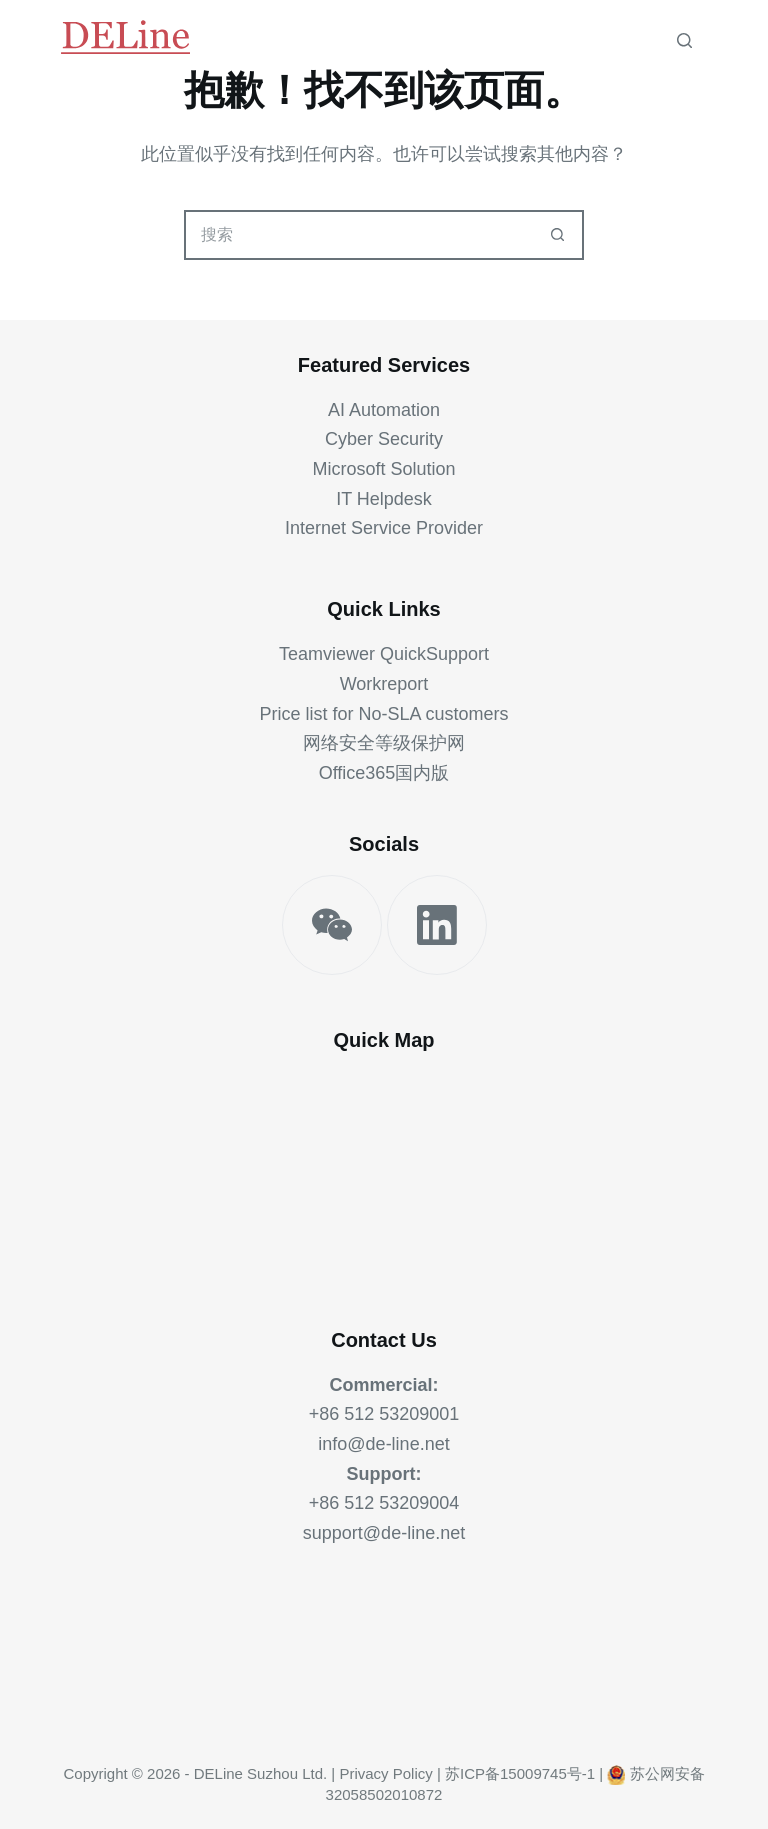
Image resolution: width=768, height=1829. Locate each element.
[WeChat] (332, 925)
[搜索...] (359, 235)
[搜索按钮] (557, 235)
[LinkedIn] (437, 925)
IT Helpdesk (384, 499)
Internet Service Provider (384, 528)
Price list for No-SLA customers (383, 714)
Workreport (384, 684)
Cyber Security (384, 439)
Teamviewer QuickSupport (384, 654)
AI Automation (384, 410)
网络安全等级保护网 (384, 743)
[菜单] (721, 40)
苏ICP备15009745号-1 (520, 1773)
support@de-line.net (384, 1533)
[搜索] (684, 40)
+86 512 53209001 (384, 1414)
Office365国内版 (384, 773)
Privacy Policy (385, 1773)
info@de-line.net (383, 1444)
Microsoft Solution (383, 469)
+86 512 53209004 (384, 1503)
